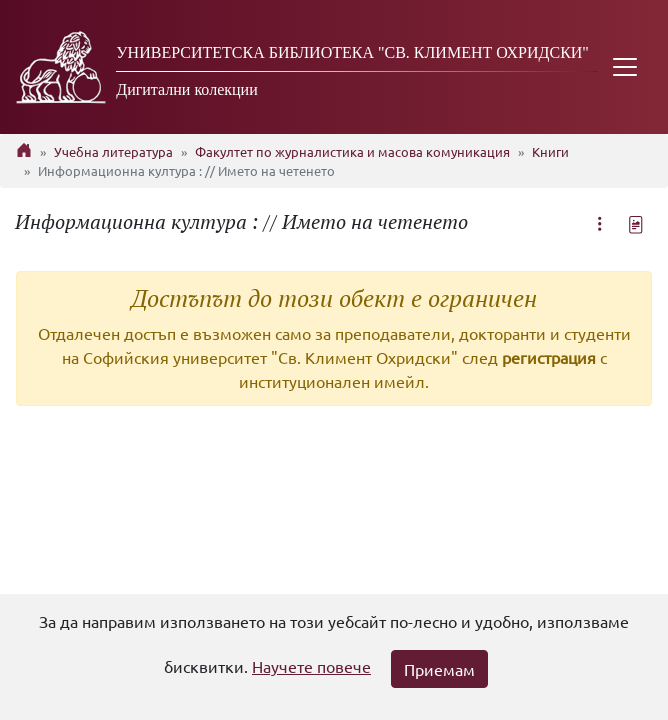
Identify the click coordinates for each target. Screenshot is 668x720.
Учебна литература (113, 151)
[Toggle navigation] (625, 67)
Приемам (439, 669)
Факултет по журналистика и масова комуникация (352, 151)
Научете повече (311, 666)
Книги (550, 151)
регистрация (549, 357)
